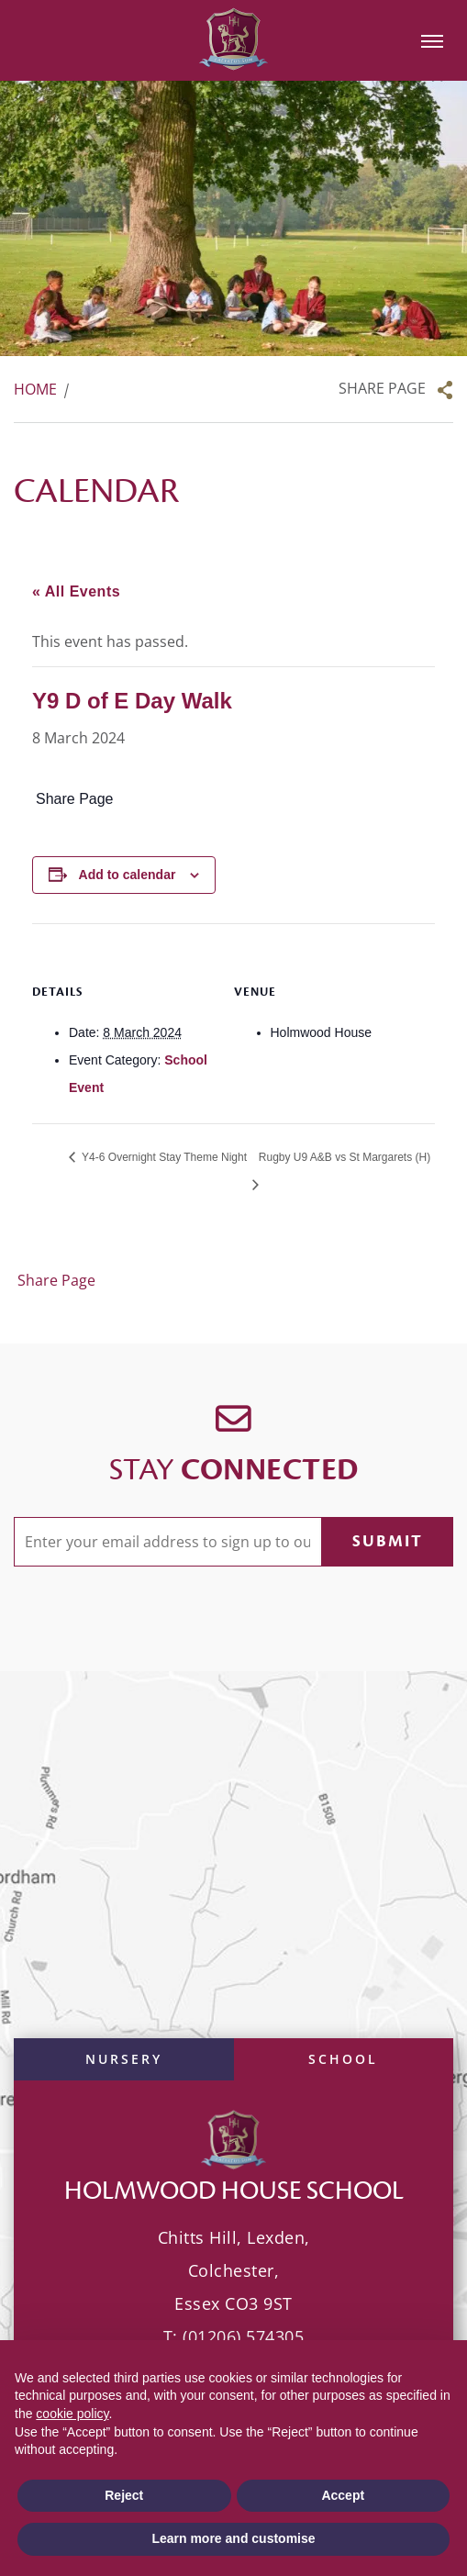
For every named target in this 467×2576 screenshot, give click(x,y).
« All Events (76, 591)
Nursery (123, 2059)
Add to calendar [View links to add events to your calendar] (127, 874)
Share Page (382, 388)
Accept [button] (342, 2495)
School (343, 2059)
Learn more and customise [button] (233, 2538)
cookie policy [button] (72, 2413)
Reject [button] (124, 2495)
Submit (387, 1541)
